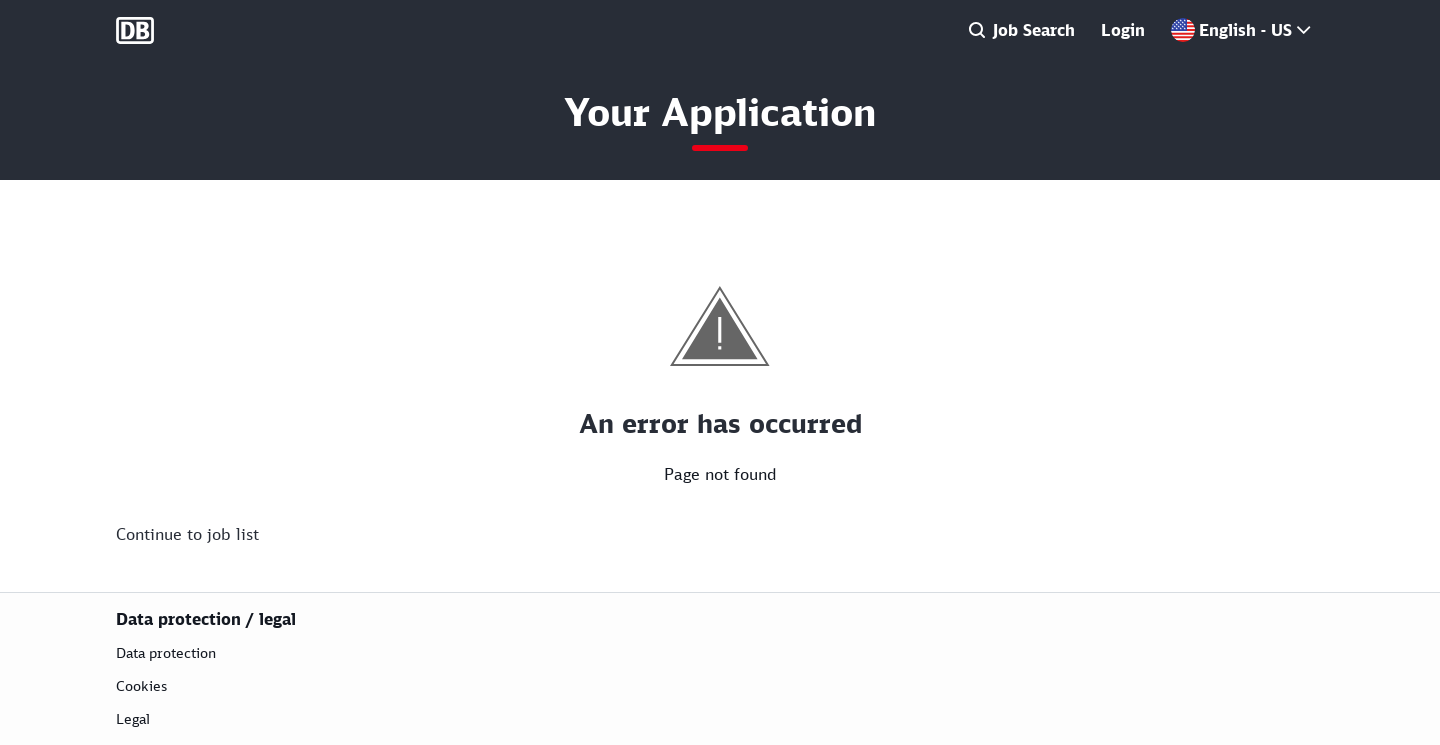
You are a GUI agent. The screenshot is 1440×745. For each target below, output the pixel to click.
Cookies (141, 685)
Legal (133, 718)
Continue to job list (187, 534)
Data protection (166, 652)
